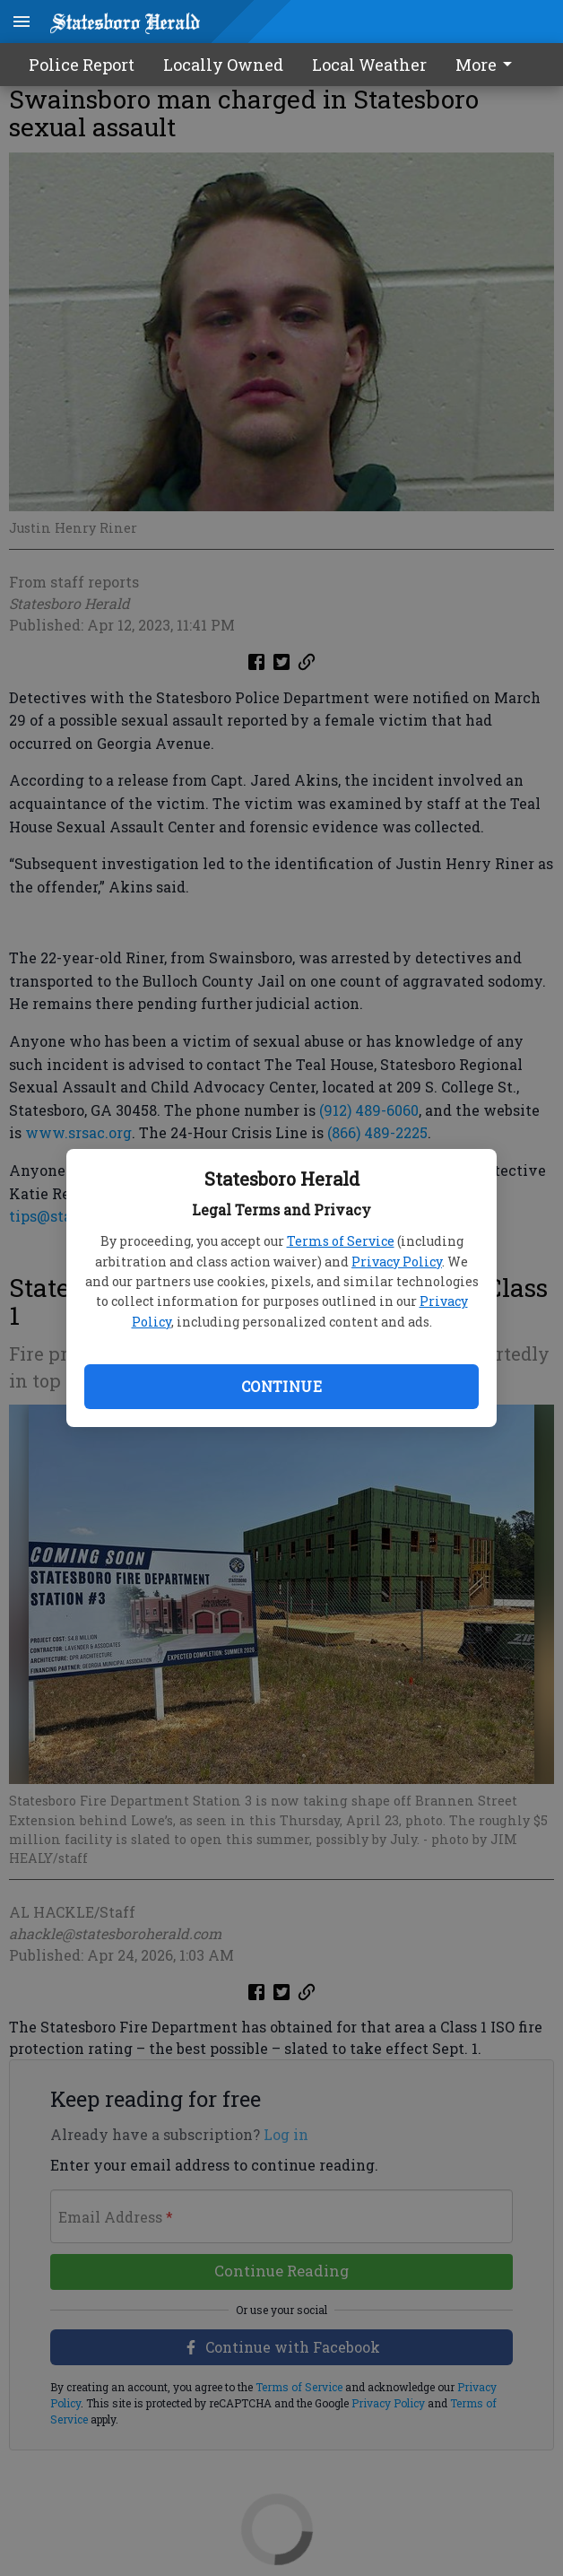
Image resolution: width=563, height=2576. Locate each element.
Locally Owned (223, 64)
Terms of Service (340, 1240)
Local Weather (369, 64)
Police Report (81, 64)
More (486, 64)
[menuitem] (488, 64)
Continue (281, 1386)
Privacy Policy (396, 1261)
